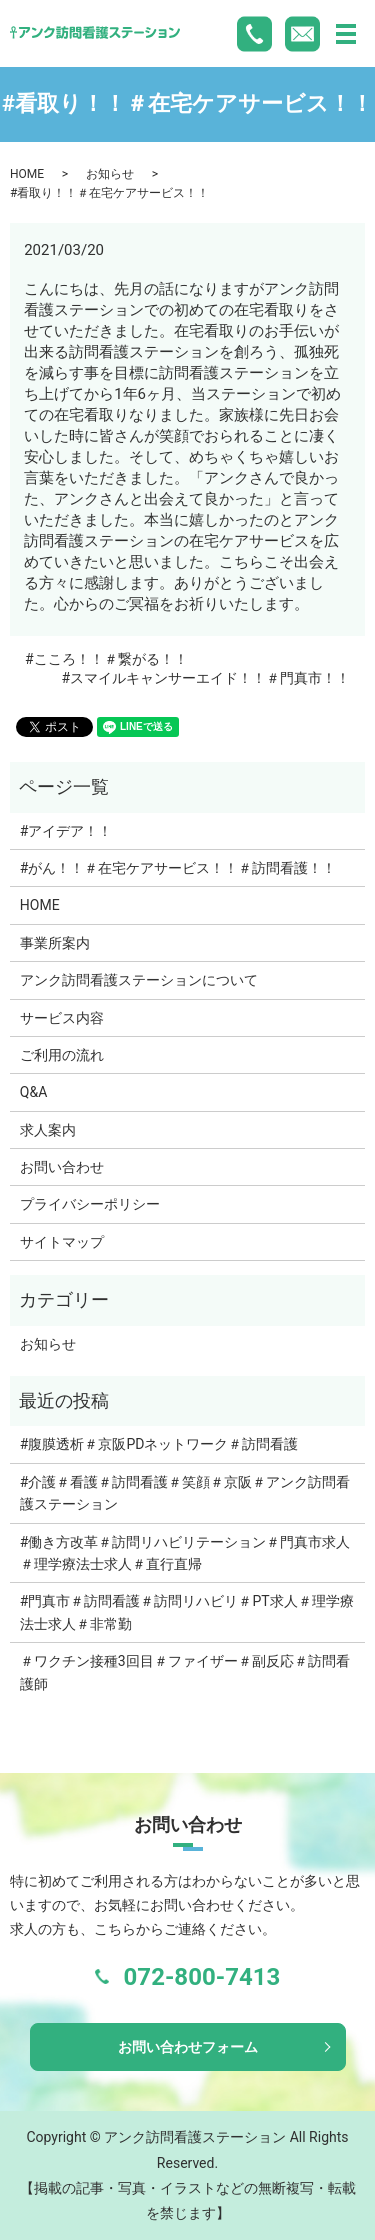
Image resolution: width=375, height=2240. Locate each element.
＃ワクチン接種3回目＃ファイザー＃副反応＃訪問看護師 (185, 1672)
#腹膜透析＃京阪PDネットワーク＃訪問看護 (159, 1444)
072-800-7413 (202, 1977)
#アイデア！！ (66, 831)
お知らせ (110, 174)
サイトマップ (62, 1242)
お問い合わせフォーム (188, 2047)
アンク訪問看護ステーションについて (139, 980)
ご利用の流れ (62, 1055)
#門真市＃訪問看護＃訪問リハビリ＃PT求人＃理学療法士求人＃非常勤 (187, 1612)
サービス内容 (62, 1018)
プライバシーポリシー (90, 1204)
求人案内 (48, 1130)
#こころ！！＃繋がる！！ (106, 659)
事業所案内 (55, 943)
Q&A (33, 1092)
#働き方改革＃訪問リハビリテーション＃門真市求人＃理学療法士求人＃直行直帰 (185, 1553)
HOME (27, 174)
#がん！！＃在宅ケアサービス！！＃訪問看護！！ (178, 868)
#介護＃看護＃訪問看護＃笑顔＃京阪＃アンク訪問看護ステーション (185, 1493)
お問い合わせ (62, 1167)
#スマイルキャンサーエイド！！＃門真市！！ (205, 678)
